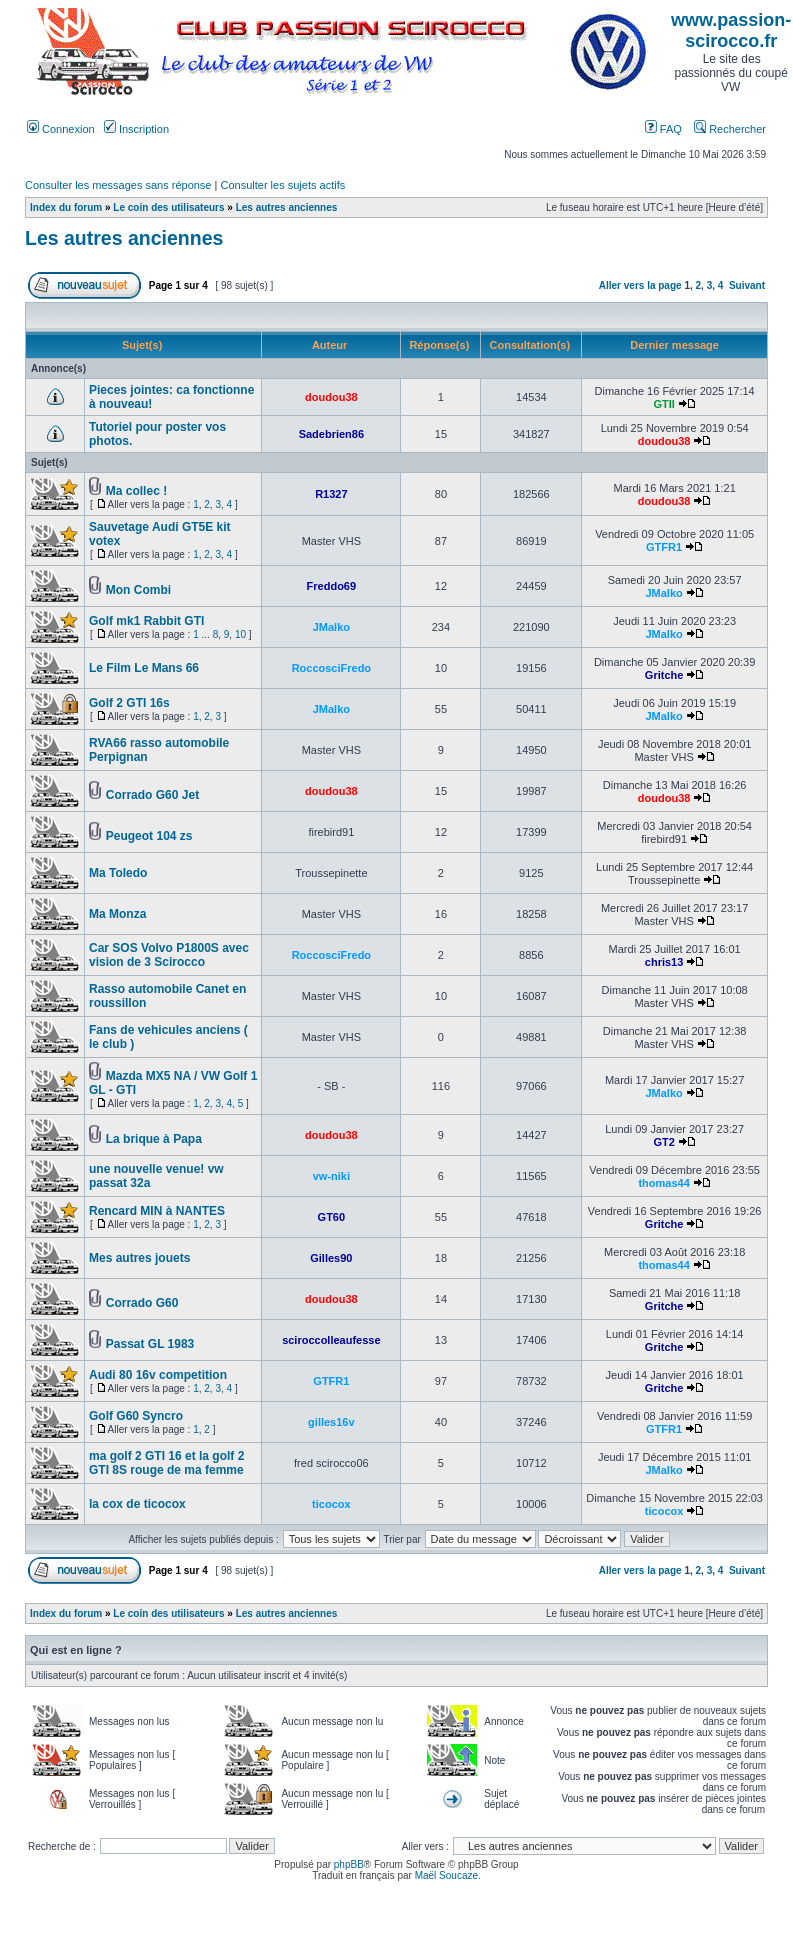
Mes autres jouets (139, 1258)
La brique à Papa (154, 1139)
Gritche (664, 675)
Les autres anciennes (287, 207)
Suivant (747, 285)
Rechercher (730, 129)
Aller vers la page (642, 285)
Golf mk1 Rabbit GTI (146, 621)
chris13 (664, 962)
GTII (663, 404)
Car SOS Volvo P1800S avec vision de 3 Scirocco (169, 955)
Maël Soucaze (446, 1875)
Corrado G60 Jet (152, 795)
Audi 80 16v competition (158, 1375)
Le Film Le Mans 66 (144, 668)
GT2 (663, 1142)
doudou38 (331, 397)
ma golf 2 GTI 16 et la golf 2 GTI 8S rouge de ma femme (166, 1463)
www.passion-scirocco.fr (731, 30)
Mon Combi (138, 590)
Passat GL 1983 (150, 1344)
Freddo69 (332, 586)
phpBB (349, 1864)
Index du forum (66, 207)
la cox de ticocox (137, 1504)
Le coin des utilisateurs (168, 207)
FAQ (663, 129)
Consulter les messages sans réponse (118, 185)
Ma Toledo (118, 873)
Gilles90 (331, 1258)
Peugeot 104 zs (149, 836)
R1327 (331, 494)
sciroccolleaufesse (331, 1340)
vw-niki (331, 1176)
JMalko (663, 593)
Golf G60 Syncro (136, 1416)
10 (240, 634)
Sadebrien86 (331, 434)
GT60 (332, 1217)
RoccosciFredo (331, 668)
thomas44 (663, 1183)
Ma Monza (117, 914)
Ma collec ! (136, 491)
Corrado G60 (142, 1303)
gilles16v (331, 1422)
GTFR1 (664, 547)
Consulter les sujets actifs (282, 185)
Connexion (61, 129)
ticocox (331, 1504)
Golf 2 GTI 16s (129, 703)
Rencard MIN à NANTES (157, 1211)
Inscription (136, 129)
